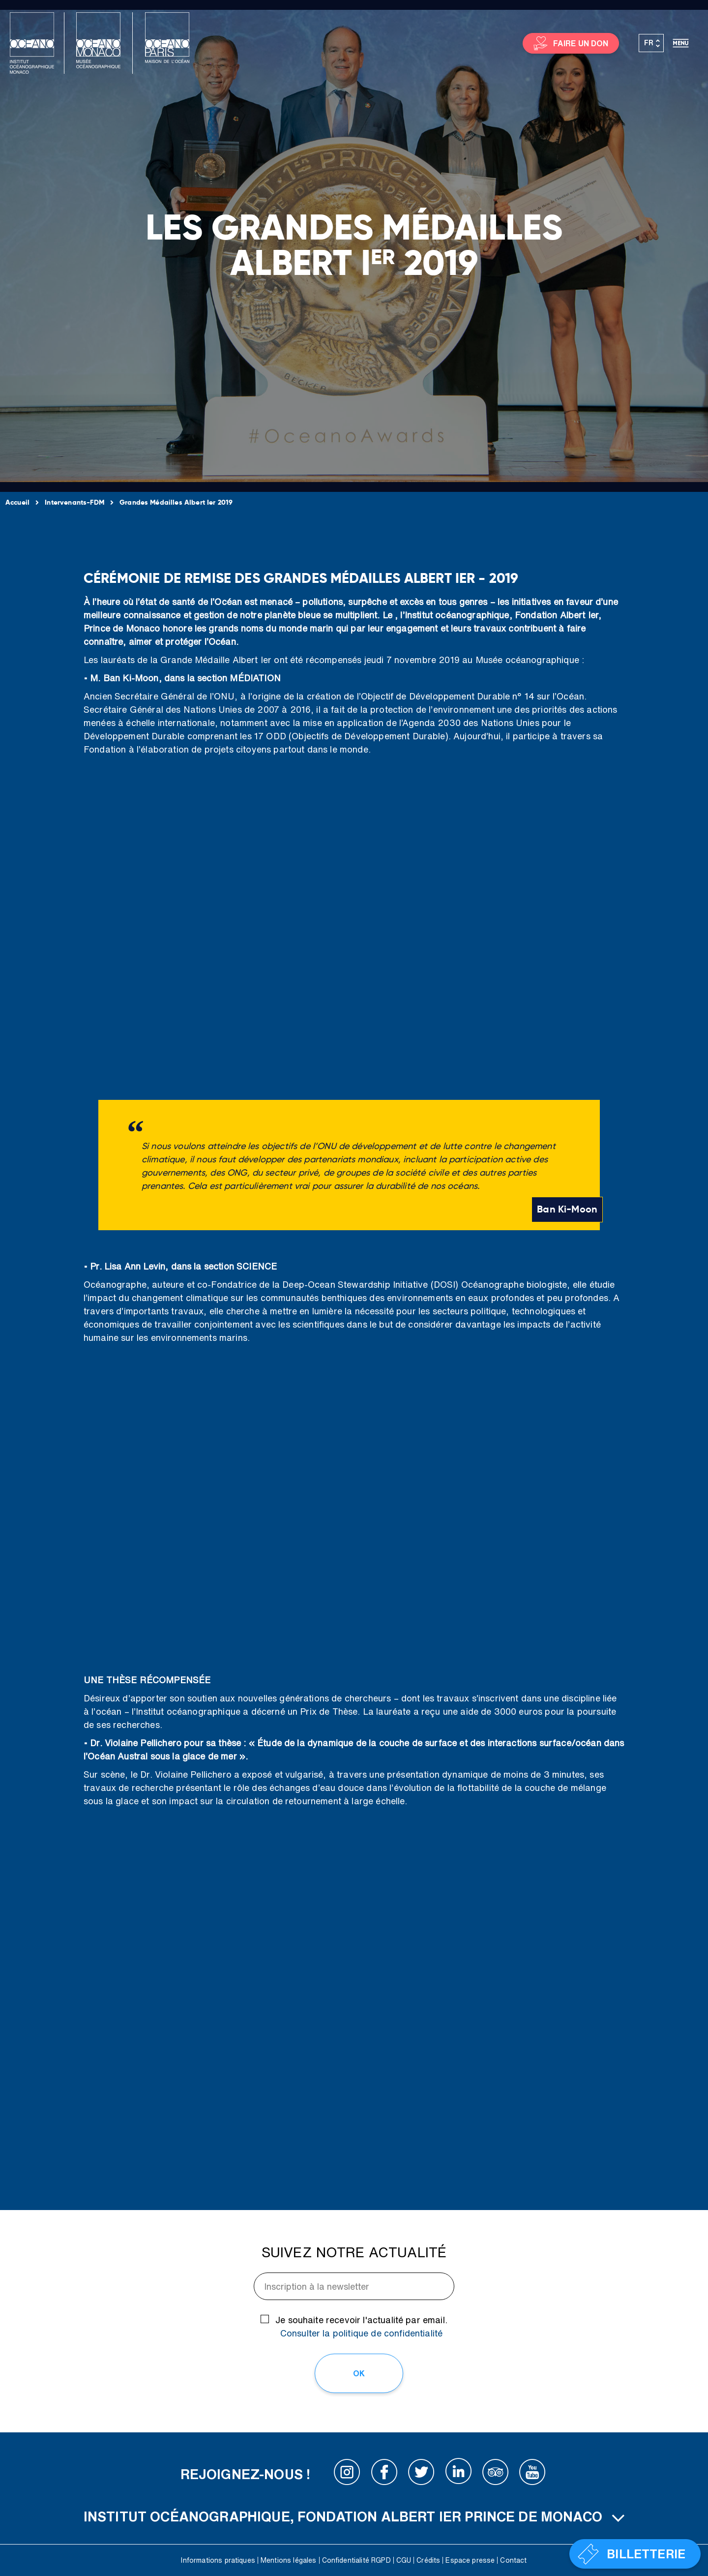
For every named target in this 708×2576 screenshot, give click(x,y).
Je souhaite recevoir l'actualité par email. (361, 2326)
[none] (651, 43)
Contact (513, 2560)
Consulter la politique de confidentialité (361, 2333)
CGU (403, 2560)
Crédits (428, 2560)
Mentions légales (289, 2560)
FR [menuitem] (648, 42)
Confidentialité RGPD (356, 2560)
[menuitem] (651, 43)
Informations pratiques (218, 2560)
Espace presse (470, 2560)
